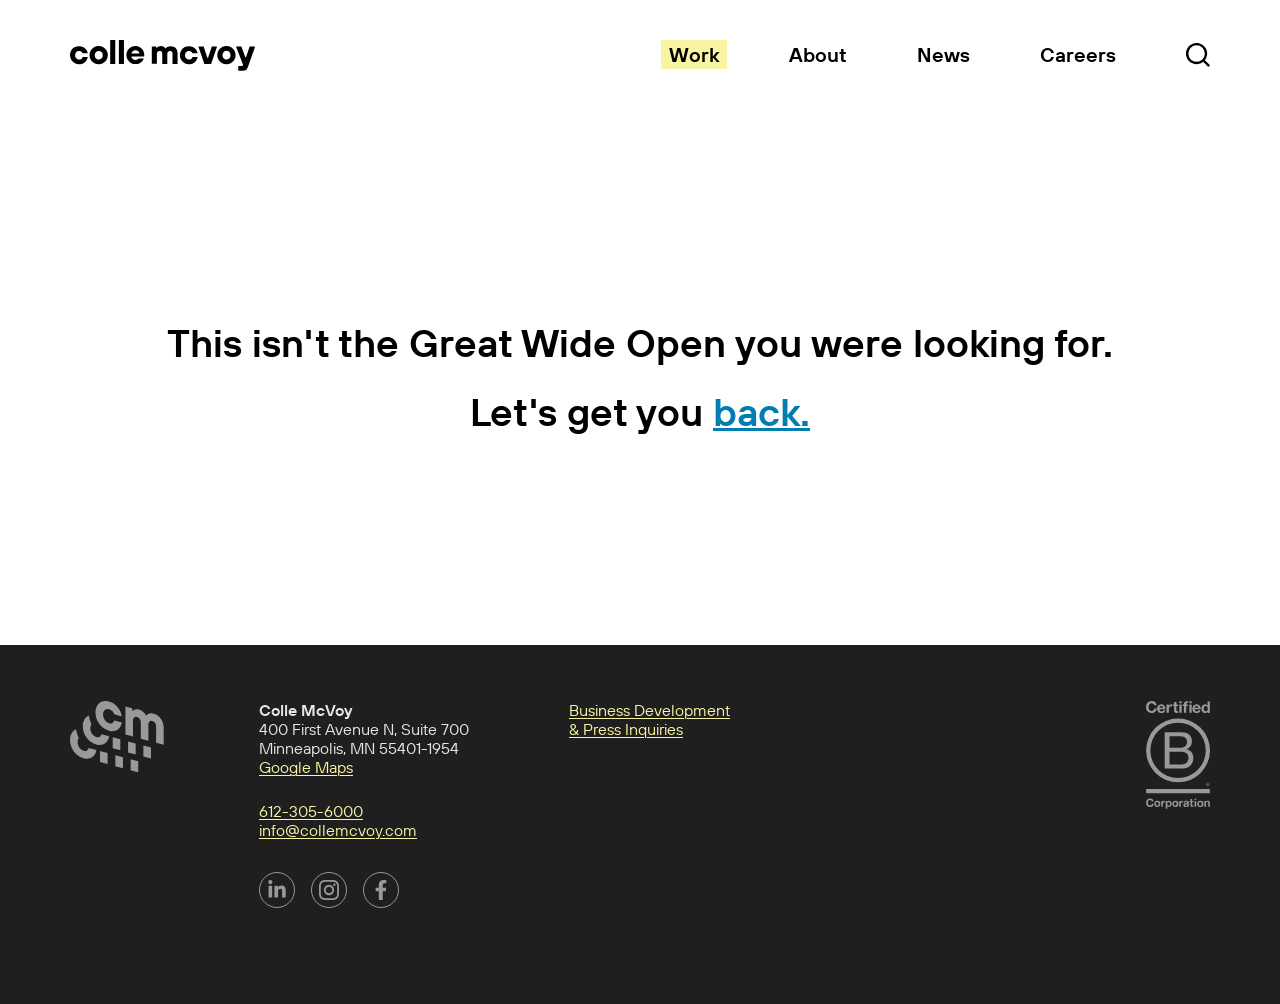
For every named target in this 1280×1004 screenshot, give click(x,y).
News (943, 54)
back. (761, 411)
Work (694, 54)
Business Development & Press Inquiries (649, 719)
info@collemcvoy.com (338, 830)
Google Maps (306, 767)
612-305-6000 (311, 811)
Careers (1078, 54)
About (818, 54)
